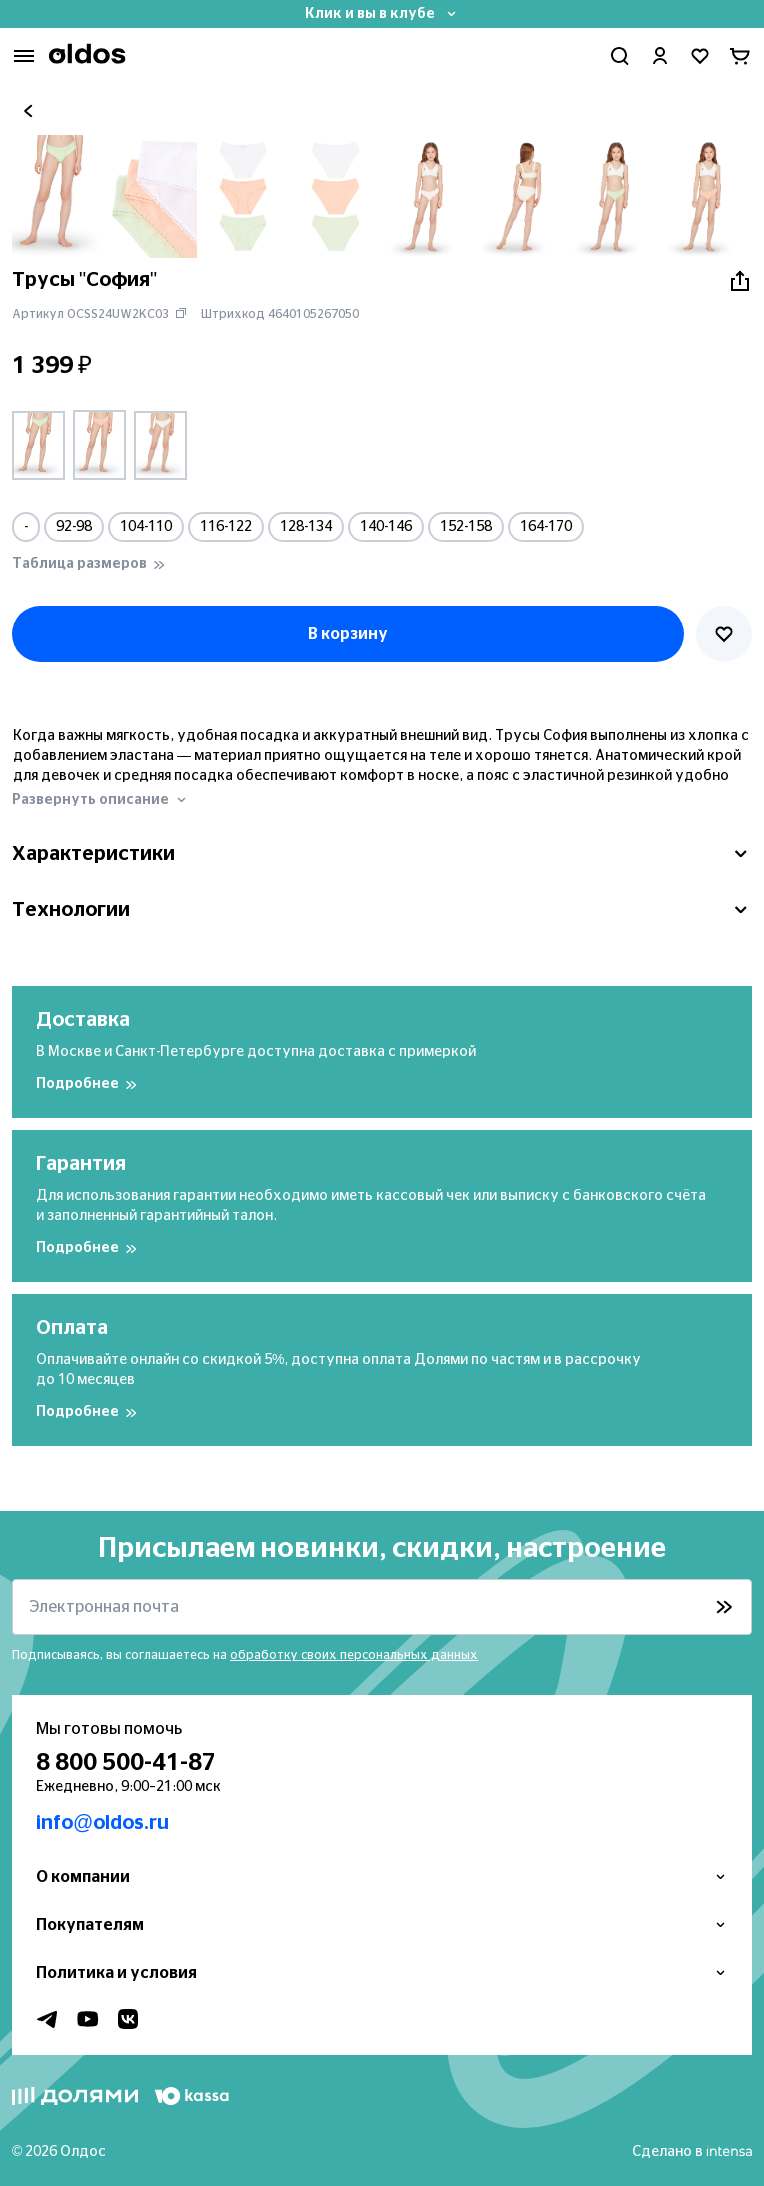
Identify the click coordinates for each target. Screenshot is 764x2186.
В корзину (348, 634)
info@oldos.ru (102, 1823)
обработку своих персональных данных (354, 1655)
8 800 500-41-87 (126, 1763)
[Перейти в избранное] (700, 56)
